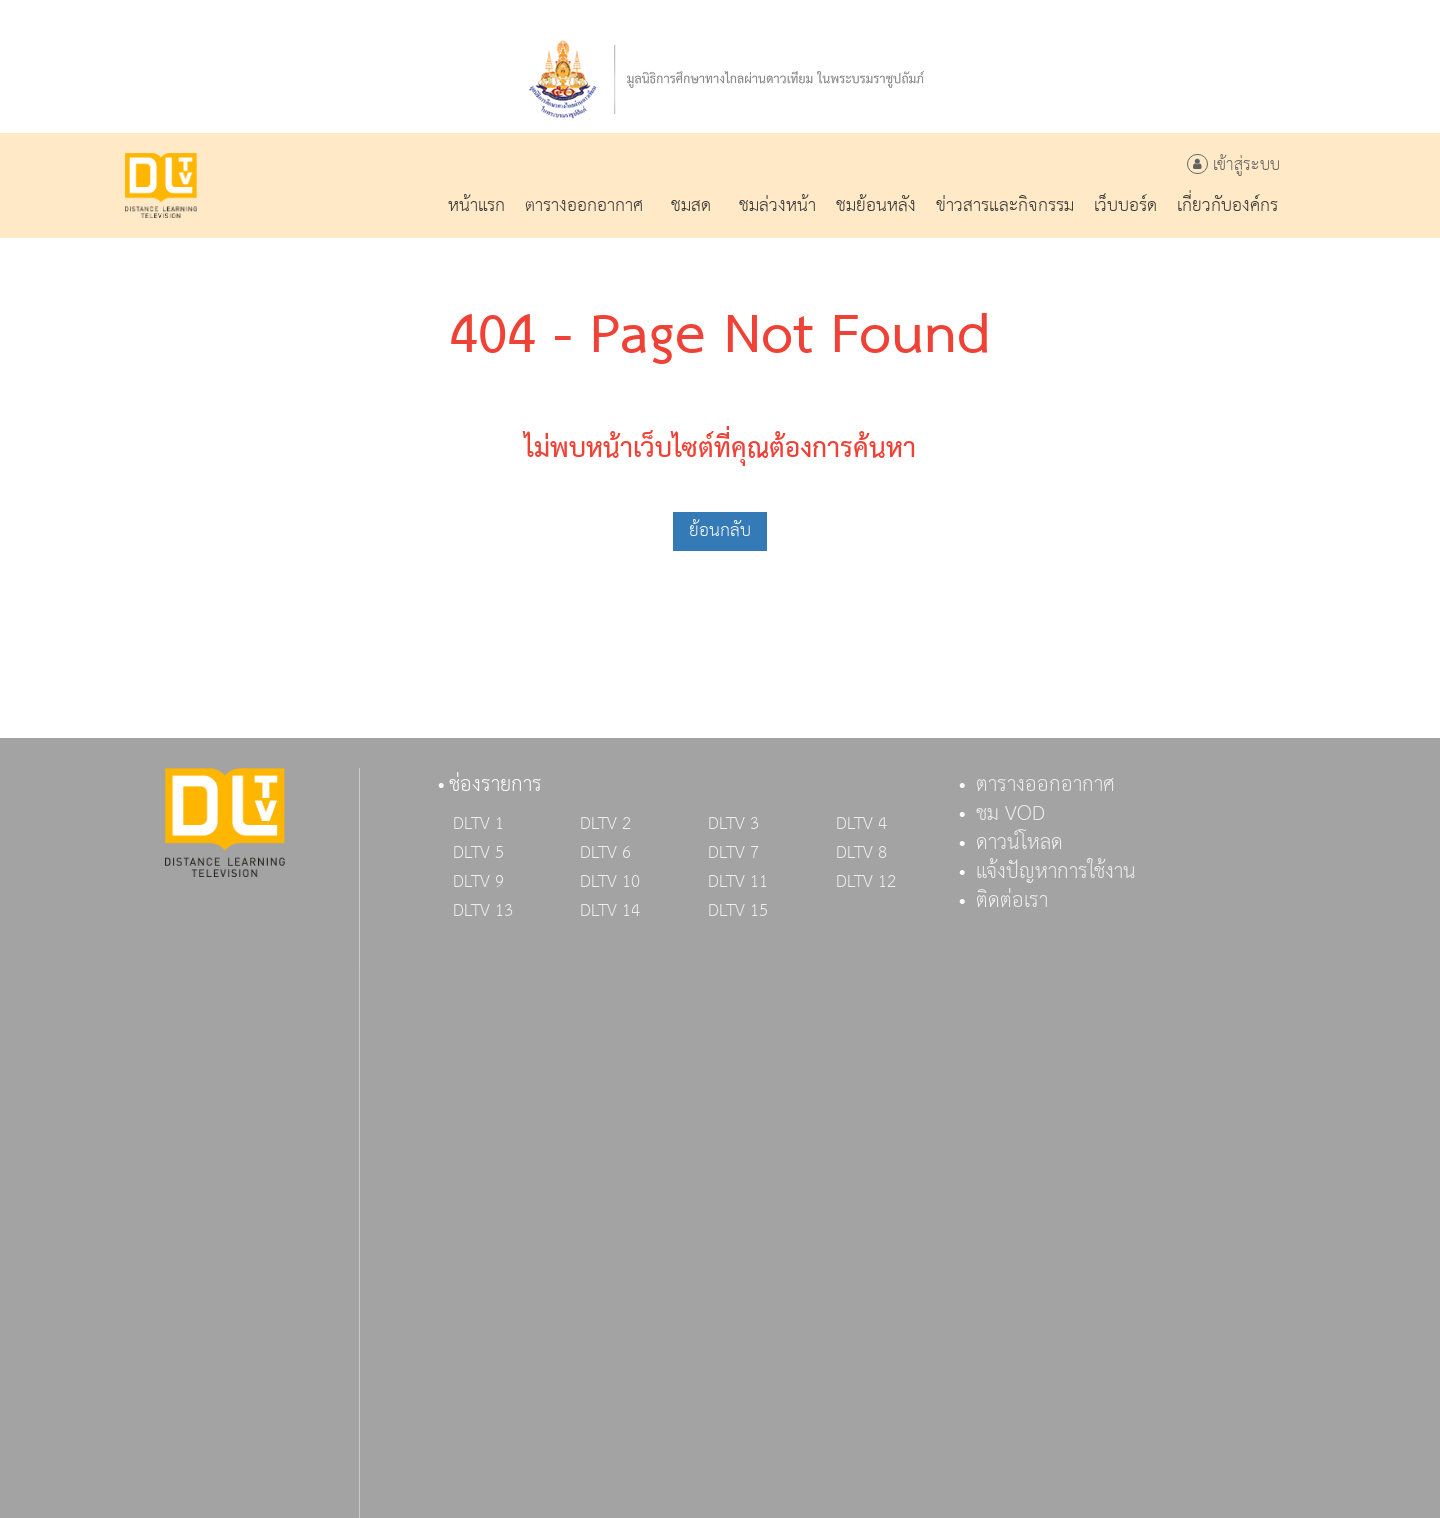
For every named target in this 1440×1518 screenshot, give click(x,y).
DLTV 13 (483, 911)
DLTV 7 (733, 853)
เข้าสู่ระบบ (1233, 165)
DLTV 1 (478, 824)
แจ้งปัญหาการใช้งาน (1056, 872)
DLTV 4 (861, 824)
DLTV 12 (866, 882)
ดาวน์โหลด (1019, 843)
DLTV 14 (610, 911)
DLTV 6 (605, 853)
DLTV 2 (605, 824)
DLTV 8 (861, 853)
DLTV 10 (610, 882)
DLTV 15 (738, 911)
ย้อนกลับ (720, 530)
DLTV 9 (478, 882)
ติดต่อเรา (1012, 901)
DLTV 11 (738, 882)
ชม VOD (1010, 814)
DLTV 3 (733, 824)
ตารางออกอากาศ (1045, 785)
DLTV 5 (478, 853)
